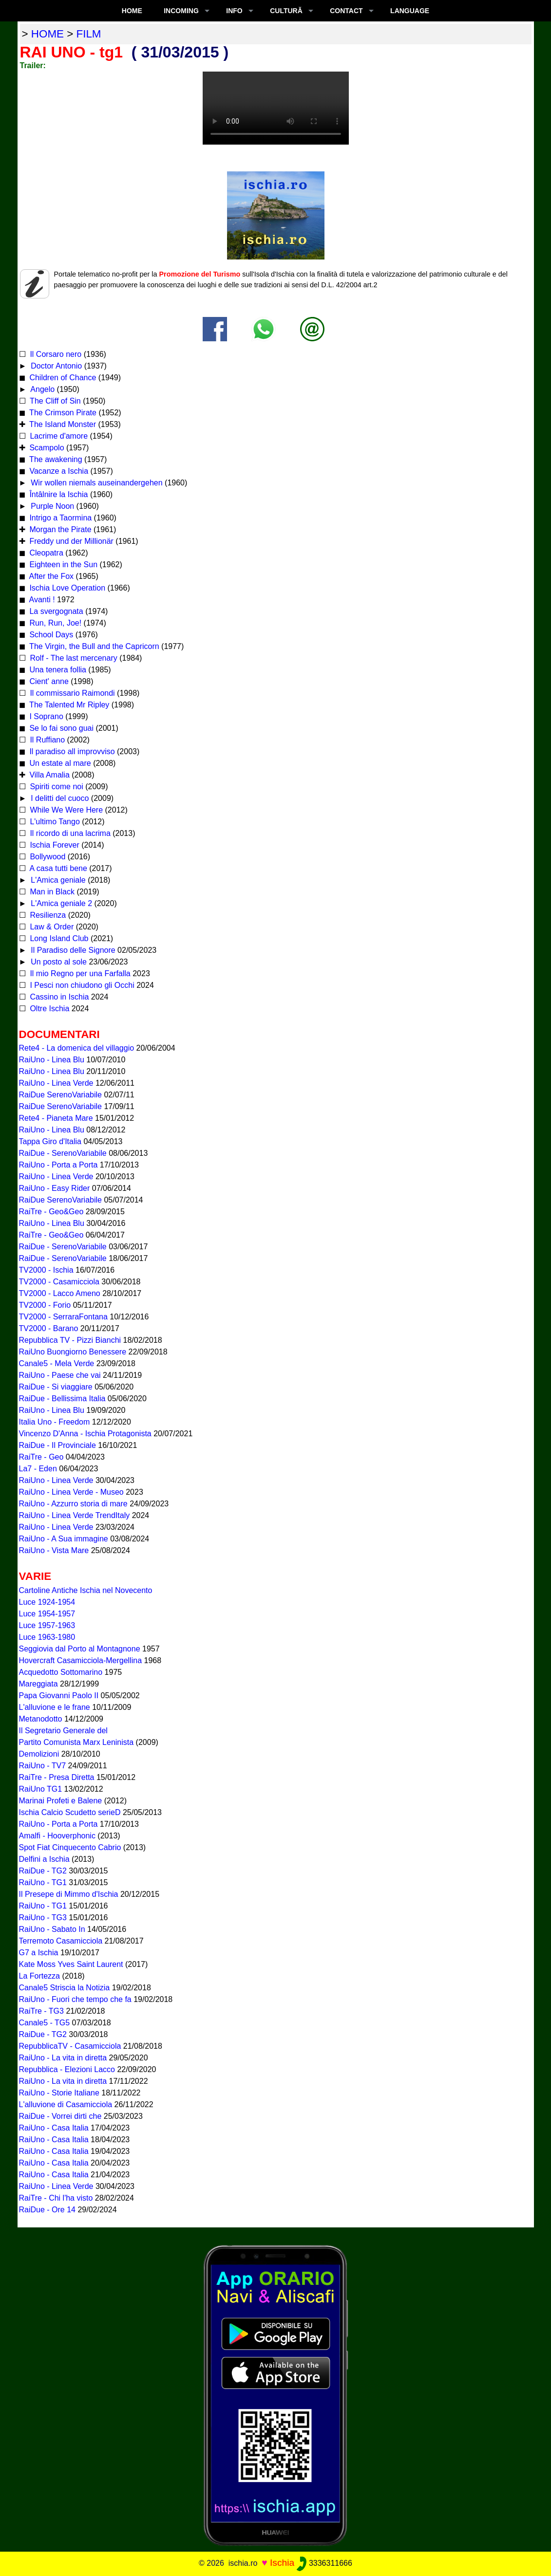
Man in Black (51, 892)
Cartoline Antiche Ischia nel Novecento (85, 1590)
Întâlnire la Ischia (57, 494)
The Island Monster (61, 424)
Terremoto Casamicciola (61, 1941)
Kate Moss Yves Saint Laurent (71, 1964)
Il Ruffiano (46, 740)
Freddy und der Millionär (70, 541)
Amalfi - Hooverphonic (57, 1836)
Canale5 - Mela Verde (57, 1363)
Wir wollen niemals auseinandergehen (96, 483)
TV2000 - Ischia (46, 1270)
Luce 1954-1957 (47, 1614)
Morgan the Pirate (59, 529)
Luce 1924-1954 (47, 1602)
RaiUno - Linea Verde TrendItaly (74, 1515)
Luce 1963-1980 (47, 1637)
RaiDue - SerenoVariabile (63, 1153)
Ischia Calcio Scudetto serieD (70, 1812)
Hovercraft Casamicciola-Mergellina (80, 1660)
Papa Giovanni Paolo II (59, 1695)
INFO (234, 11)
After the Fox (50, 576)
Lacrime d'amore (58, 436)
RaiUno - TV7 (42, 1765)
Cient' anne (48, 681)
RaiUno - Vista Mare (54, 1550)
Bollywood (46, 856)
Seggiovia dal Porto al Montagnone (79, 1649)
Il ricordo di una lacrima (69, 833)
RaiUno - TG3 (43, 1917)
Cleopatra (45, 553)
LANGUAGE (409, 11)
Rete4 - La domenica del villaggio (76, 1048)
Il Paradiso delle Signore (72, 950)
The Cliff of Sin (54, 401)
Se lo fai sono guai (60, 728)
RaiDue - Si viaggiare (56, 1387)
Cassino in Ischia (58, 997)
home (47, 34)
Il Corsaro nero (54, 354)
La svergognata (55, 611)
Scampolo (45, 448)
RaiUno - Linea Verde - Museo (71, 1492)
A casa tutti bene (57, 868)
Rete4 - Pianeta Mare (56, 1118)
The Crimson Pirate (61, 412)
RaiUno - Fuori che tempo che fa (75, 1999)
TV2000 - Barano (48, 1328)
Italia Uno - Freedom (54, 1422)
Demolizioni (39, 1754)
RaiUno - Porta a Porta (58, 1165)
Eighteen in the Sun (62, 564)
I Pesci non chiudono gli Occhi (81, 985)
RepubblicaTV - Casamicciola (70, 2046)
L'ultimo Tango (54, 821)
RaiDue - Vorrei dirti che (60, 2116)
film (88, 34)
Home (132, 11)
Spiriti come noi (55, 786)
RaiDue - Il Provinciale (57, 1445)
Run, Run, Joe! (54, 623)
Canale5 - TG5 (44, 2023)
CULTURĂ (286, 11)
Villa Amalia (48, 775)
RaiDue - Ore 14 (47, 2209)
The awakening (54, 459)
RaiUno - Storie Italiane (59, 2093)
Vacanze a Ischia (57, 471)
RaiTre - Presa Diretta (57, 1777)
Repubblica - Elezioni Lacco (67, 2069)
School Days (50, 634)
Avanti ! (41, 599)
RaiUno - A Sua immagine (63, 1539)
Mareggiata (38, 1684)
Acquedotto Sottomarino (61, 1672)
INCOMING (181, 11)
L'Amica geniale (57, 880)
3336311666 (324, 2563)
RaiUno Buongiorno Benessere (73, 1352)
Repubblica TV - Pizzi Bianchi (70, 1340)
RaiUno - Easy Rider (54, 1188)
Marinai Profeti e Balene (60, 1801)
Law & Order (51, 927)
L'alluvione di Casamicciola (66, 2104)
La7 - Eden (38, 1468)
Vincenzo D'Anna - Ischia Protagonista (85, 1433)
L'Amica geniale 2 (60, 903)
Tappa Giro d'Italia (50, 1141)
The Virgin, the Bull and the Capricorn (93, 646)
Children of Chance (61, 377)
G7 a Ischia (38, 1952)
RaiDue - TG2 (43, 1871)
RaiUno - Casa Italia (54, 2128)
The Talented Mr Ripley (68, 705)
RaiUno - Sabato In (52, 1929)
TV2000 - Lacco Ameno (59, 1293)
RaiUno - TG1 (43, 1882)
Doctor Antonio (55, 366)
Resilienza (47, 915)
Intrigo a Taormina (59, 518)
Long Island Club (58, 938)
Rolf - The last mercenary (73, 658)
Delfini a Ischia (44, 1859)
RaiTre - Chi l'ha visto (56, 2198)
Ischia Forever (53, 845)
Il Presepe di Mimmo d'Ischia (68, 1894)
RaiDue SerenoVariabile (60, 1095)
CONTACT (346, 11)
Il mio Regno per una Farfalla (79, 973)
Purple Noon (51, 506)
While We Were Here (65, 810)
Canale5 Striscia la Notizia (64, 1987)
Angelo (42, 389)
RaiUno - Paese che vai (60, 1375)
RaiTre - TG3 (41, 2011)
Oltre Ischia (48, 1008)
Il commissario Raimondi (71, 693)
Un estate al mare (59, 763)
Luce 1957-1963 (47, 1625)
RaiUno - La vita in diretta (63, 2058)
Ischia (282, 2562)
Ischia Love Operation (66, 588)
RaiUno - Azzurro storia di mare (73, 1504)
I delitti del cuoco (59, 798)
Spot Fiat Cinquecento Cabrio (70, 1847)
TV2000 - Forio (45, 1305)
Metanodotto (40, 1719)
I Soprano (45, 716)
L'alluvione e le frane (54, 1707)
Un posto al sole (58, 962)
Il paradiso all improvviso (71, 751)
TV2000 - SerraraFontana (63, 1317)
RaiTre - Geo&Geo (51, 1211)
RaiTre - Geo (41, 1457)
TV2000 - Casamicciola (59, 1282)
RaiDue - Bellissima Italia (62, 1398)
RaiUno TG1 (40, 1789)
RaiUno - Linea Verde (56, 1083)
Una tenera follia (56, 670)
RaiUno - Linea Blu (51, 1060)
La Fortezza (39, 1976)
